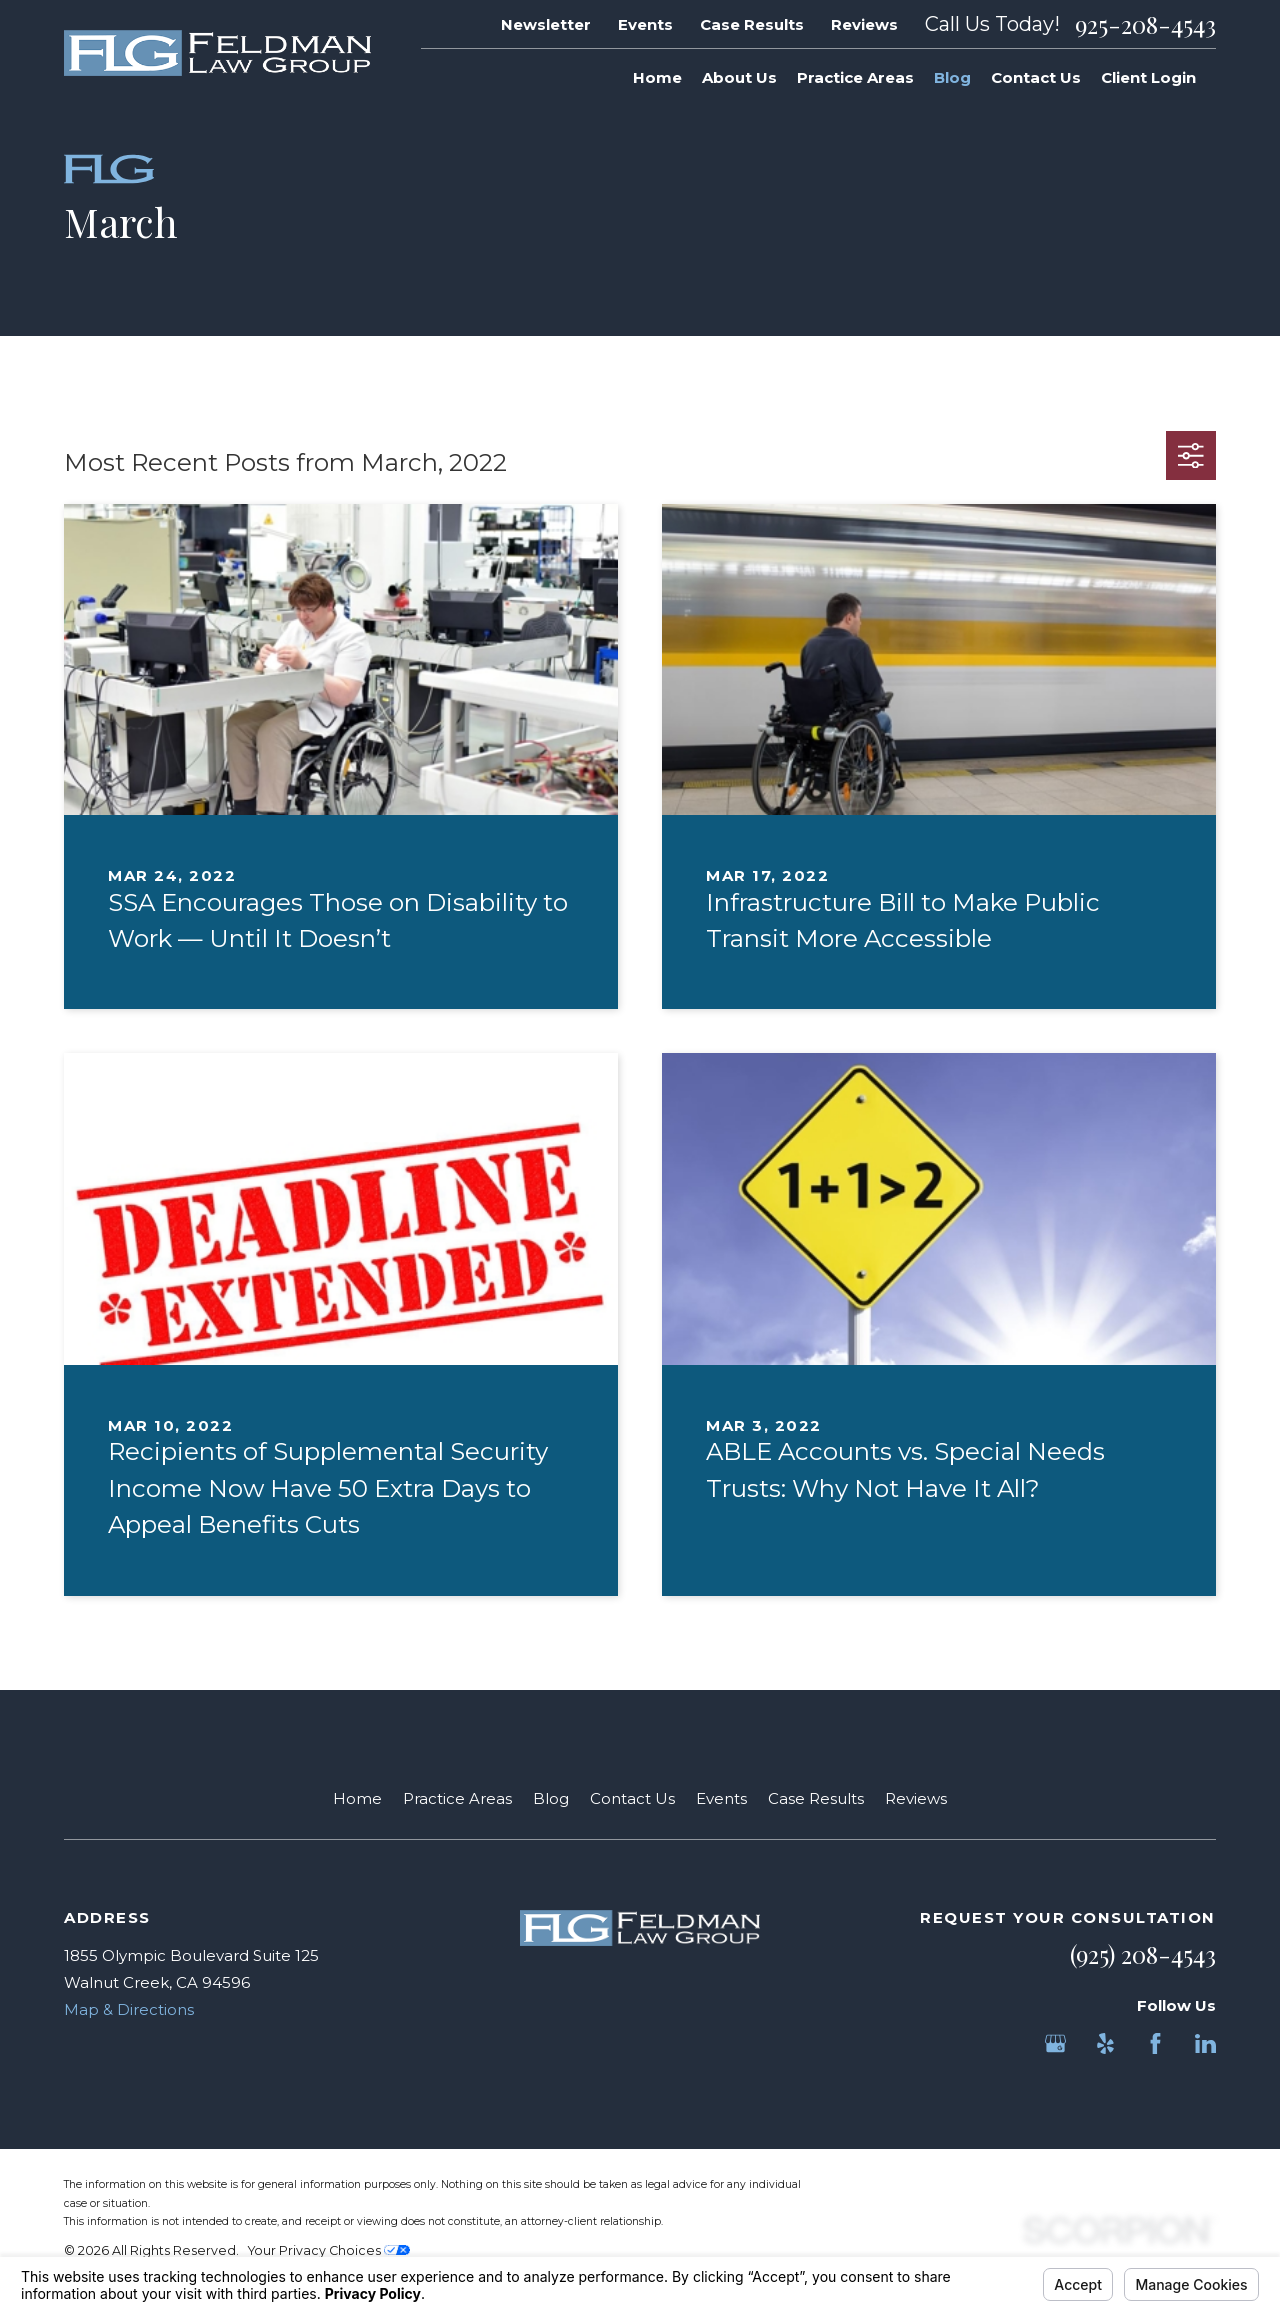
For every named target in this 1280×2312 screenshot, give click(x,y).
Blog (551, 1798)
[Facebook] (1155, 2043)
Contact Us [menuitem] (1036, 77)
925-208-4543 (1145, 24)
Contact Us (632, 1798)
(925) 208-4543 (1143, 1954)
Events (645, 24)
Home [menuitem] (657, 77)
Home (357, 1798)
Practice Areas (457, 1798)
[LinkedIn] (1205, 2043)
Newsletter (546, 24)
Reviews (864, 24)
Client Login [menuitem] (1148, 77)
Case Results (752, 24)
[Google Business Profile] (1055, 2043)
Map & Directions (129, 2009)
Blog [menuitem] (952, 77)
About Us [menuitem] (739, 77)
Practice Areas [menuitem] (855, 77)
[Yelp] (1105, 2043)
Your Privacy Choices (329, 2250)
